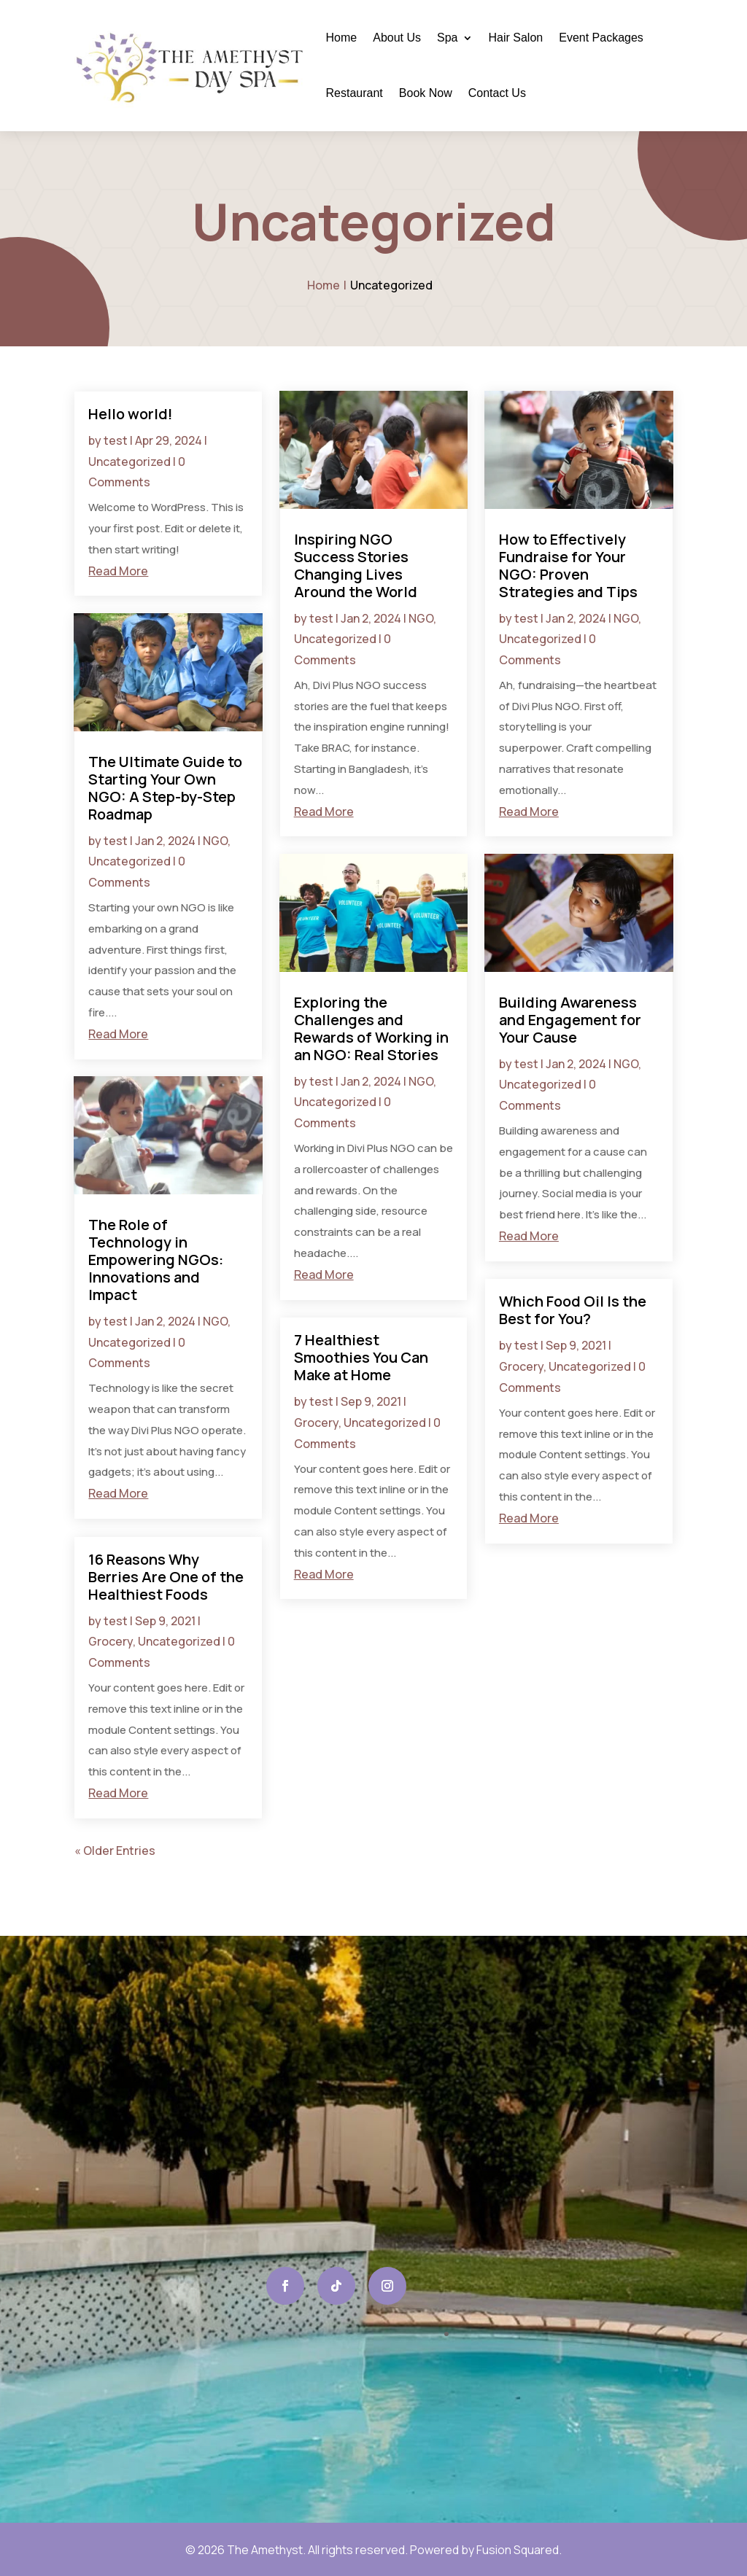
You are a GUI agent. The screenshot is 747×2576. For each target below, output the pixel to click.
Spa (447, 37)
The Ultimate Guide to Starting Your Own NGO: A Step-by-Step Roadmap (165, 788)
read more (118, 571)
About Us (397, 37)
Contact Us (497, 93)
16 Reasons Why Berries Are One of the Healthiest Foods (166, 1576)
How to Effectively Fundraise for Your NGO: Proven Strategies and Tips (568, 565)
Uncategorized (129, 462)
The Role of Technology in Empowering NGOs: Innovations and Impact (155, 1259)
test (116, 440)
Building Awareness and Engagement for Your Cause (570, 1019)
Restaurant (354, 93)
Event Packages (601, 37)
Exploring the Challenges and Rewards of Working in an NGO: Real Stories (371, 1028)
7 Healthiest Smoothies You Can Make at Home (361, 1357)
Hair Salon (516, 37)
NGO (215, 841)
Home (341, 37)
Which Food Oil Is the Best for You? (572, 1309)
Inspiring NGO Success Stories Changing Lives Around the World (355, 565)
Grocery (110, 1641)
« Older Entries (114, 1850)
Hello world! (130, 414)
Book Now (425, 93)
